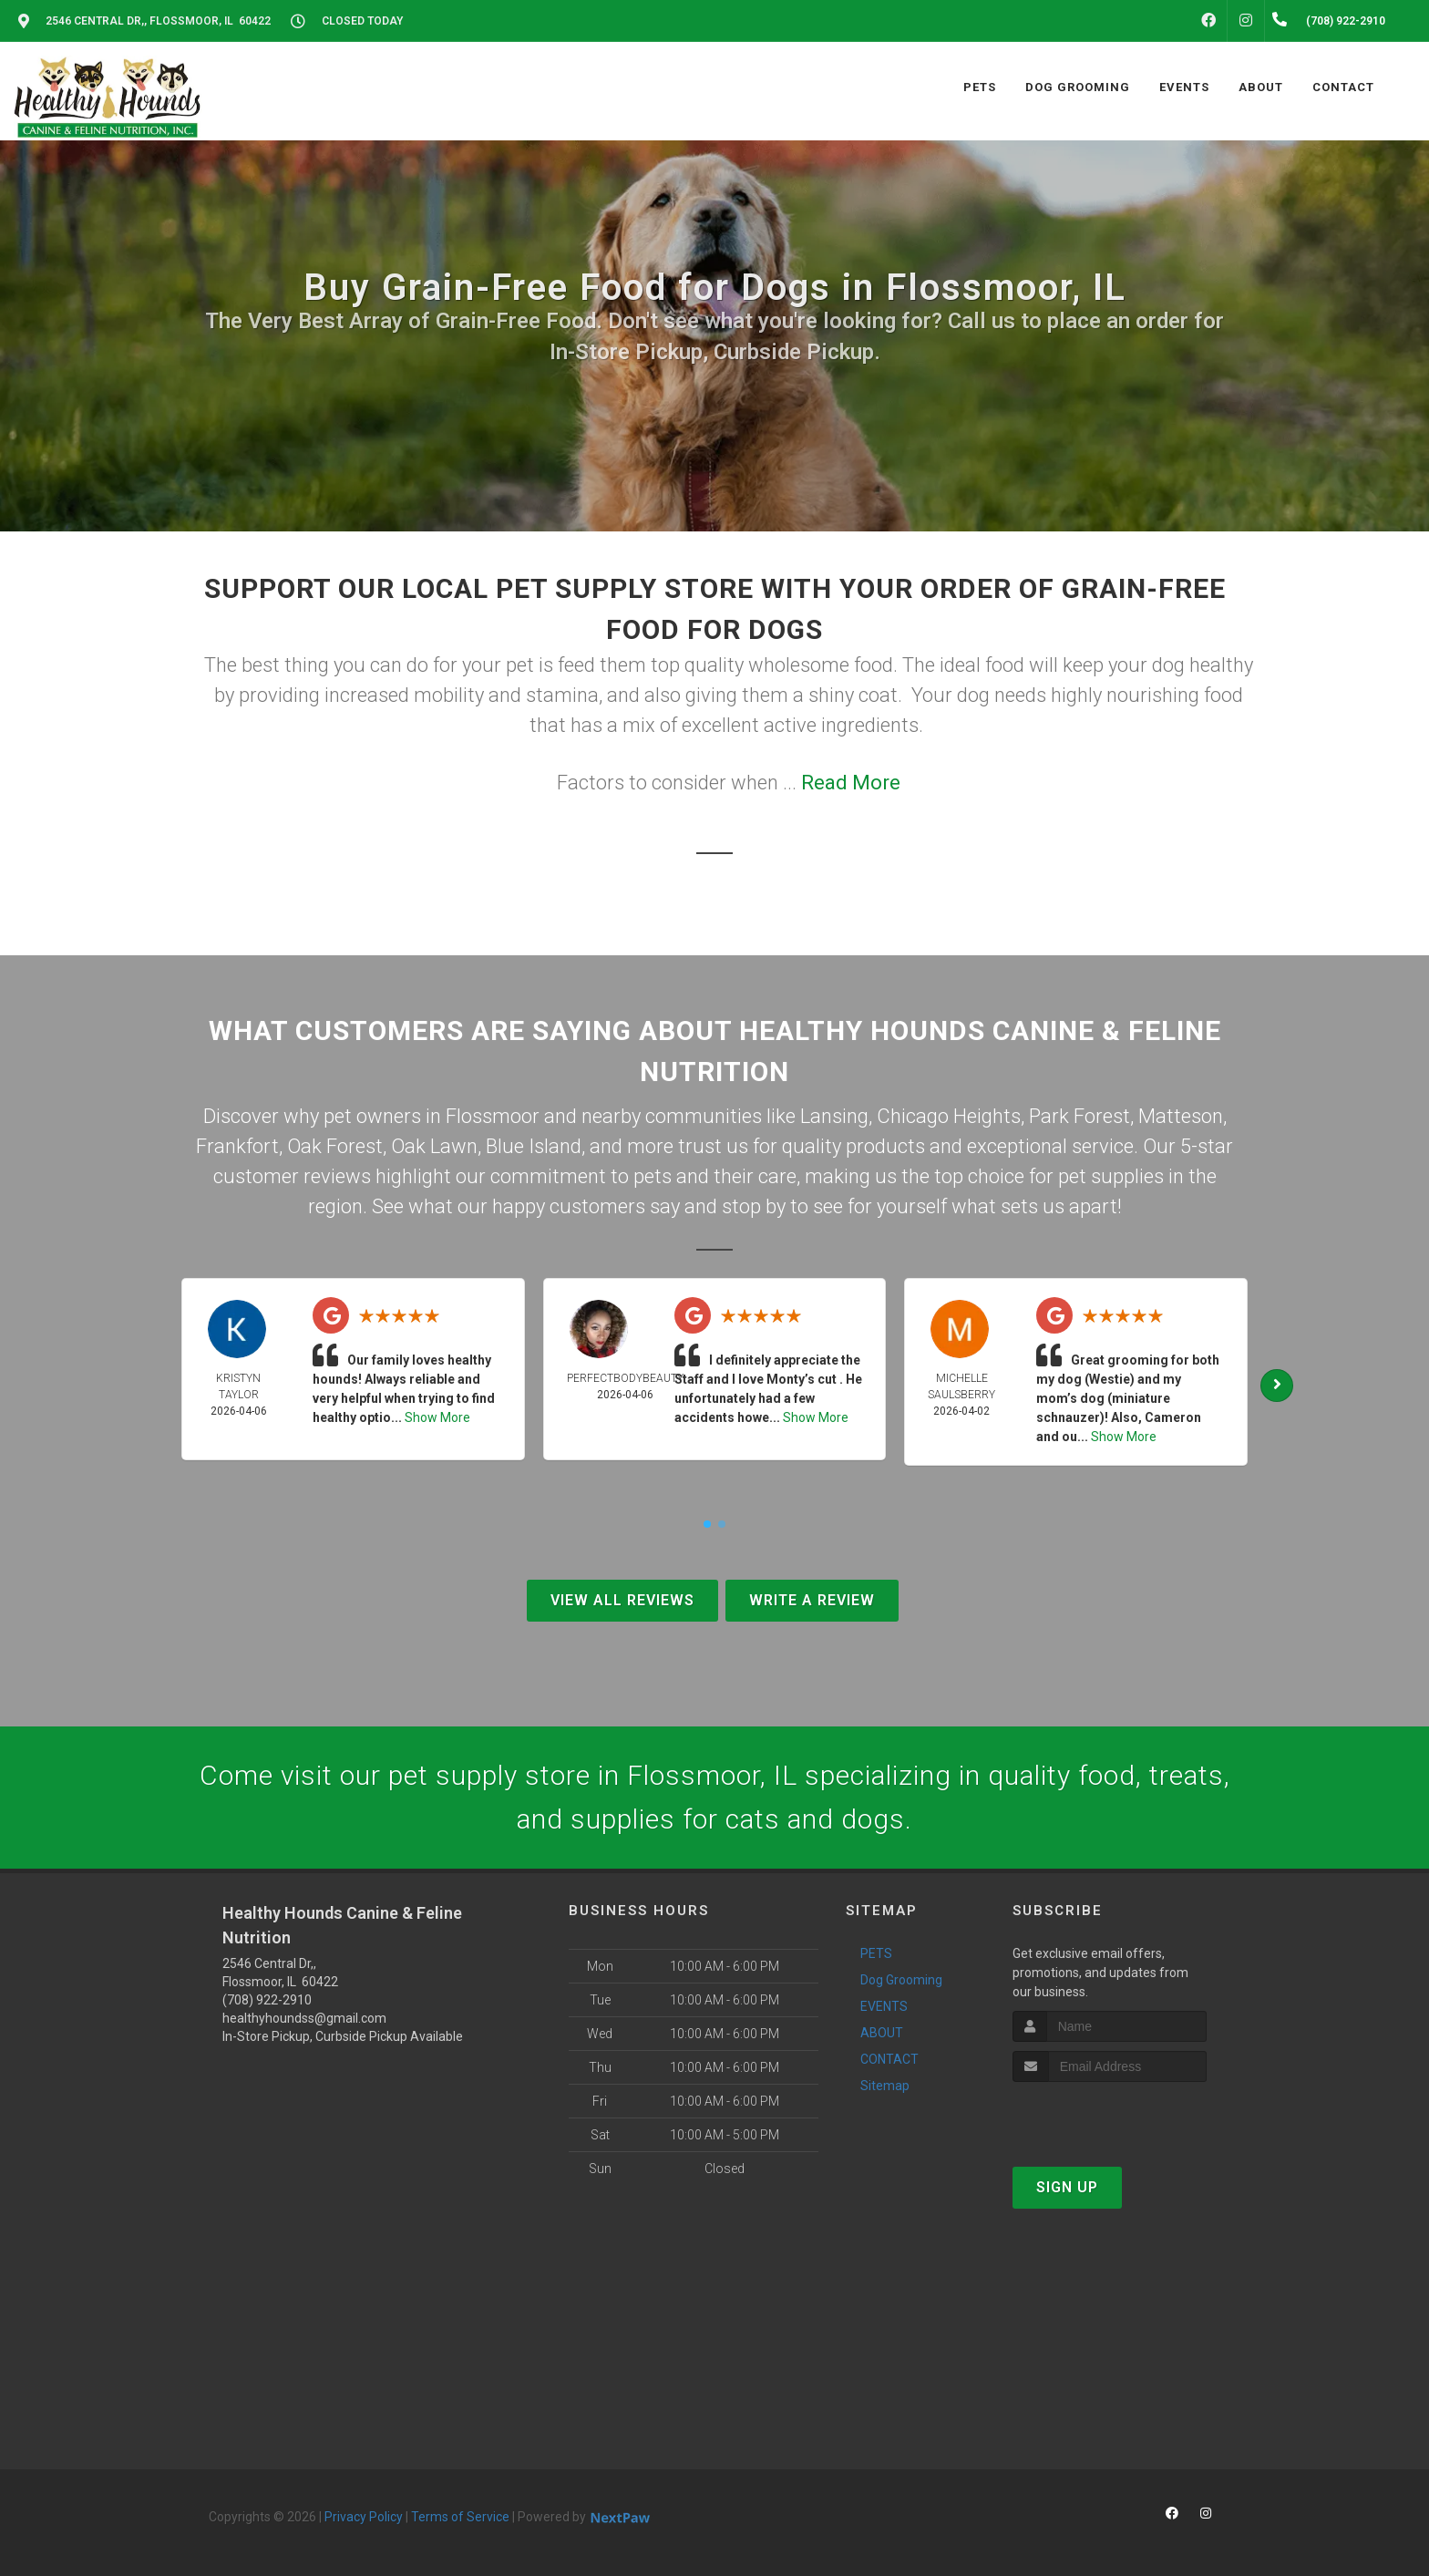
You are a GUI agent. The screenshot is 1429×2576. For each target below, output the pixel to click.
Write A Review (812, 1600)
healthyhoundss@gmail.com (304, 2018)
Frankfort (237, 1146)
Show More (437, 1417)
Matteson (1180, 1116)
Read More (850, 782)
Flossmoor (493, 1116)
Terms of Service (460, 2516)
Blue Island (533, 1146)
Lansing (834, 1116)
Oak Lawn (434, 1146)
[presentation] (1110, 2116)
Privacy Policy (363, 2516)
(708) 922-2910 (267, 2000)
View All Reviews (622, 1600)
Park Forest (1079, 1116)
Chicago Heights (949, 1116)
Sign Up (1067, 2187)
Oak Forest (335, 1146)
